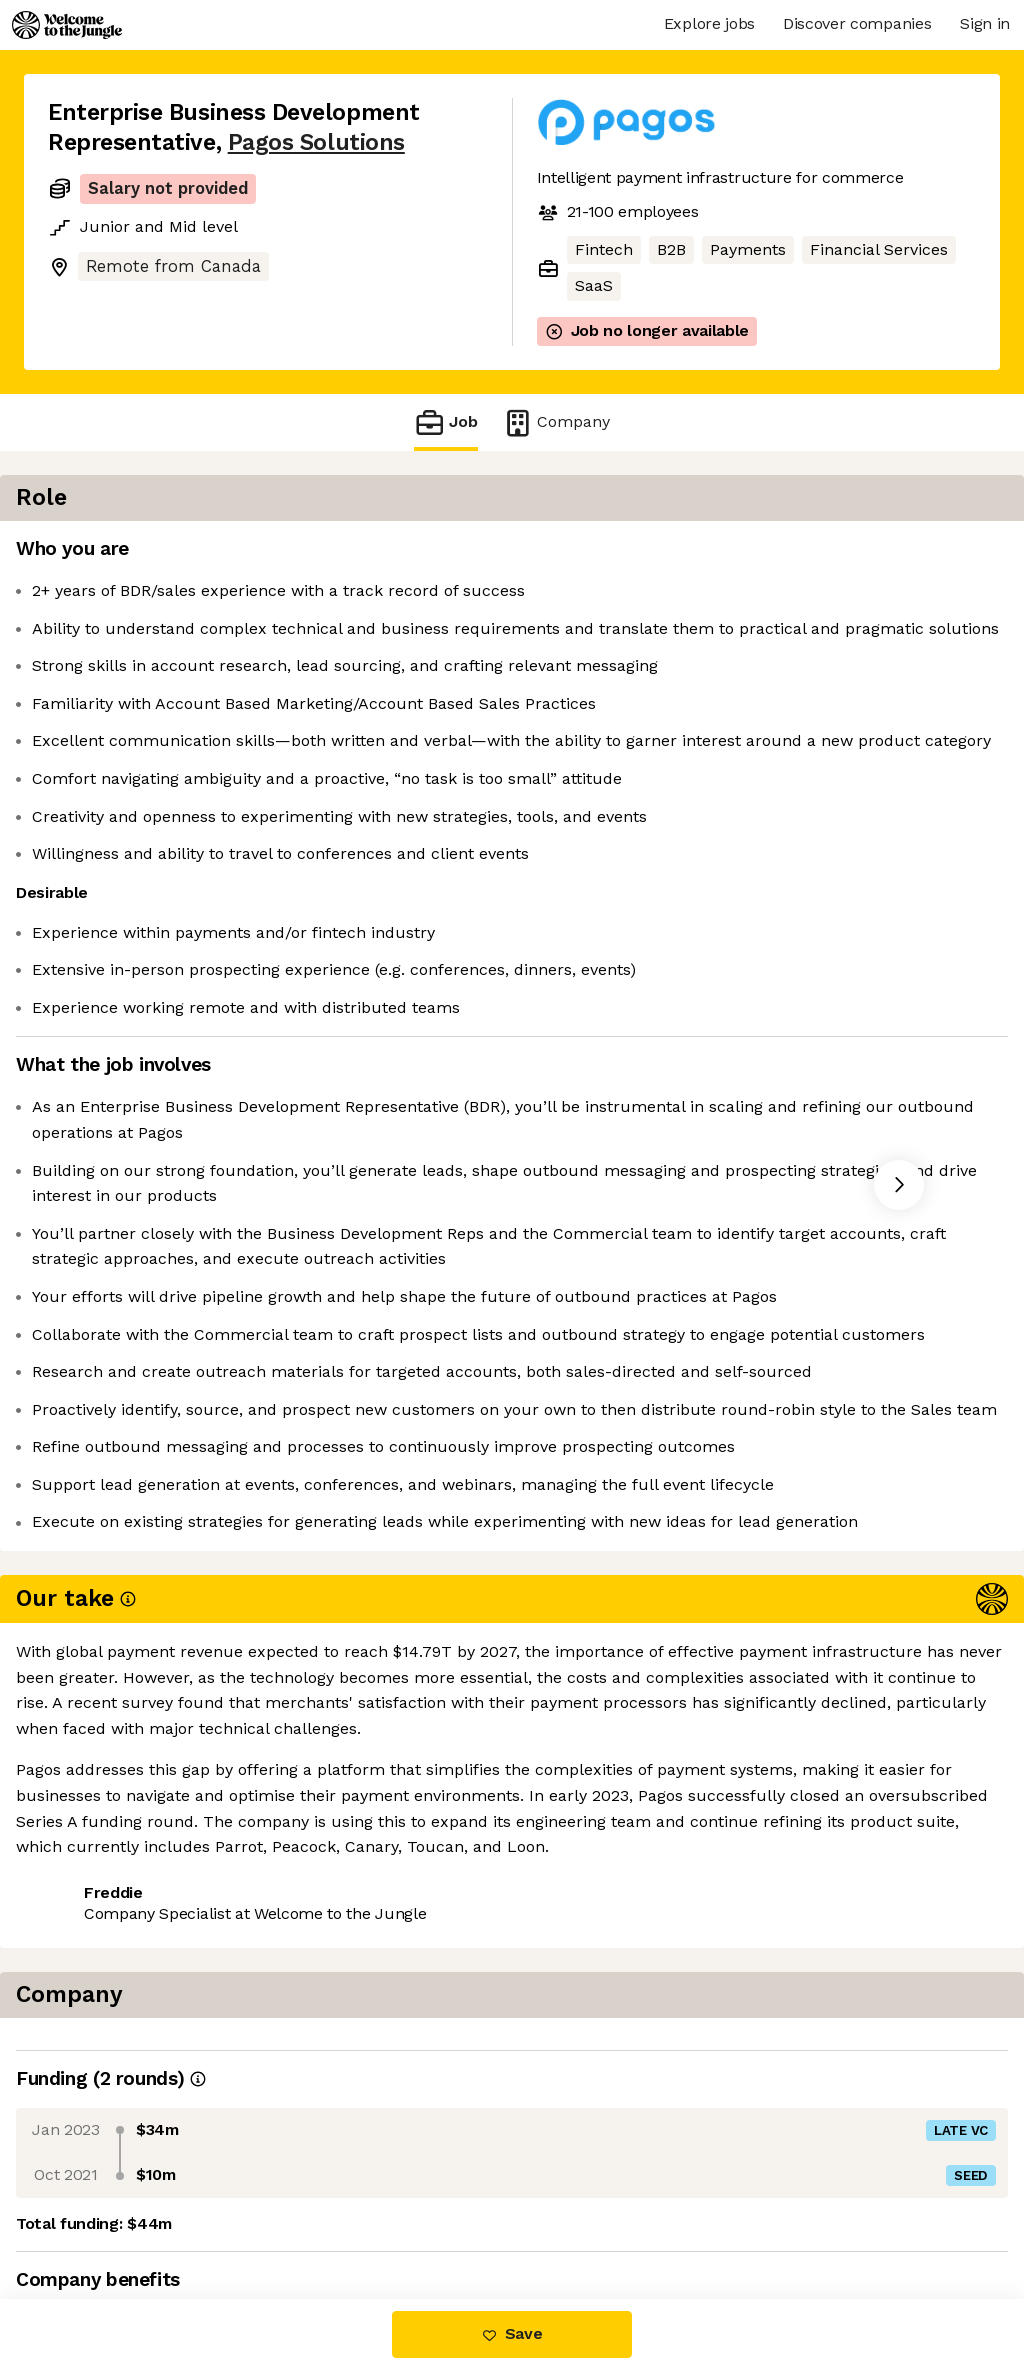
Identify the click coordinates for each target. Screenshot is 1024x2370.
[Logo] (67, 25)
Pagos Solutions (316, 142)
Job (446, 422)
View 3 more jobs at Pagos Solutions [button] (328, 2214)
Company (556, 422)
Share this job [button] (103, 2214)
